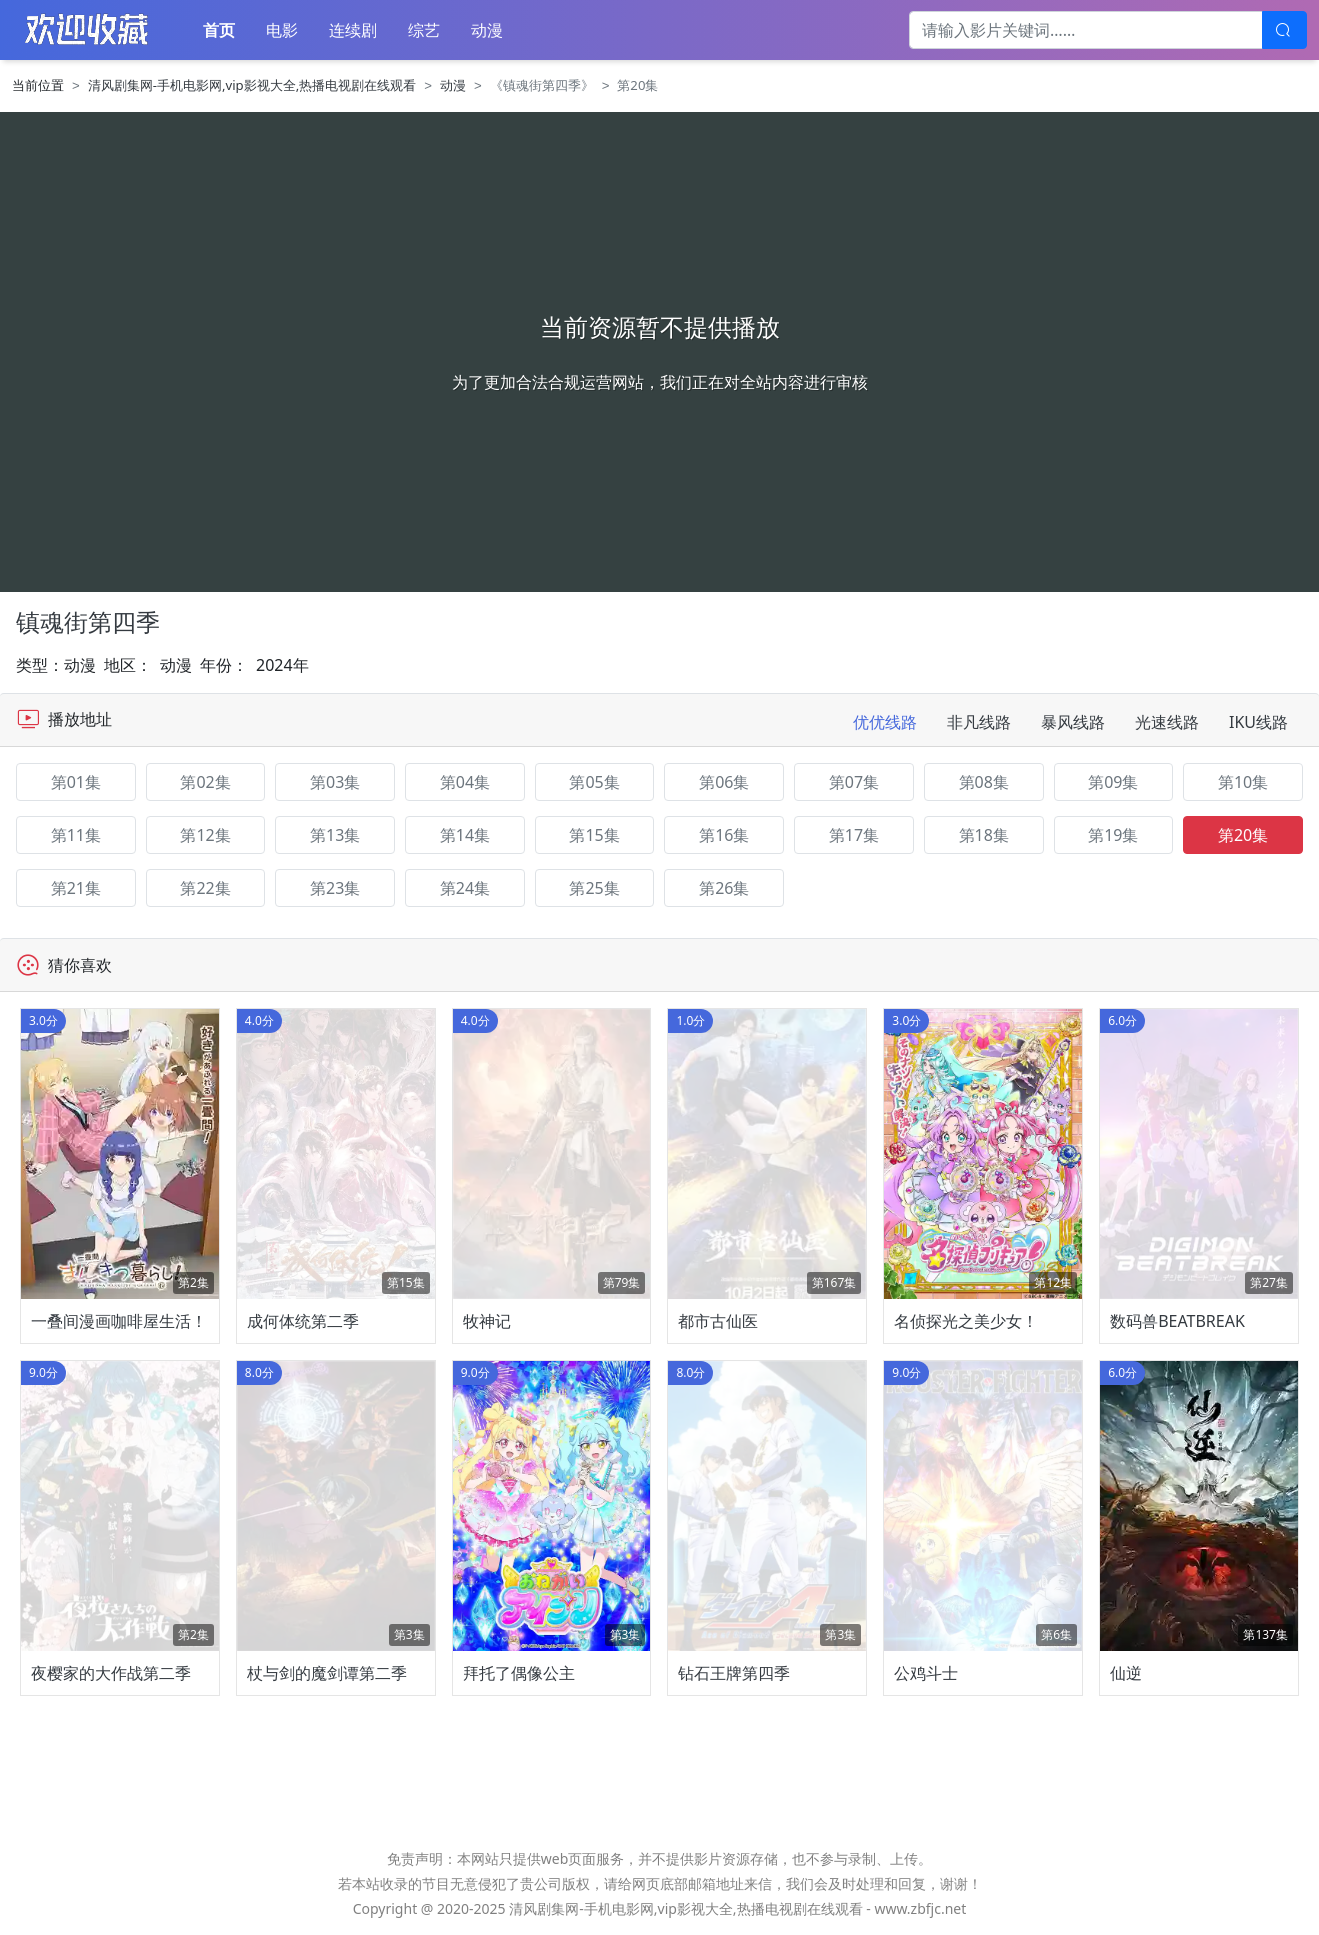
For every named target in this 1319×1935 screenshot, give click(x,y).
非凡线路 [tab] (979, 722)
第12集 (205, 835)
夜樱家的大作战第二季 (111, 1673)
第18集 (984, 835)
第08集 (984, 782)
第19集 (1113, 835)
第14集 (465, 835)
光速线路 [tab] (1167, 722)
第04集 (465, 782)
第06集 (724, 782)
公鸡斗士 (926, 1673)
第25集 (594, 888)
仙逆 (1126, 1673)
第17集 (854, 835)
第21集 (76, 888)
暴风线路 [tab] (1073, 722)
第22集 (205, 888)
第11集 (76, 835)
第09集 (1113, 782)
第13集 (335, 835)
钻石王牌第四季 (734, 1673)
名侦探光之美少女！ (966, 1321)
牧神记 (487, 1321)
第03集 (335, 782)
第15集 (594, 835)
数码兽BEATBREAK (1177, 1321)
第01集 (76, 782)
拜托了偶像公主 (519, 1673)
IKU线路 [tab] (1258, 722)
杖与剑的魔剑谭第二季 (327, 1673)
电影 (282, 30)
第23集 (335, 888)
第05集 (594, 782)
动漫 (487, 30)
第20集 (1243, 835)
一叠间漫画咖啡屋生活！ (119, 1321)
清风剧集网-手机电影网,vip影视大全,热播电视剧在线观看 (252, 85)
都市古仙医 (718, 1321)
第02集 (205, 782)
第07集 (854, 782)
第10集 (1243, 782)
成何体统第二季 (303, 1321)
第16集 (724, 835)
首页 (219, 30)
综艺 (424, 30)
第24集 (465, 888)
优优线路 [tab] (885, 722)
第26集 (724, 888)
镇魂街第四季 (88, 621)
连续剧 (353, 30)
